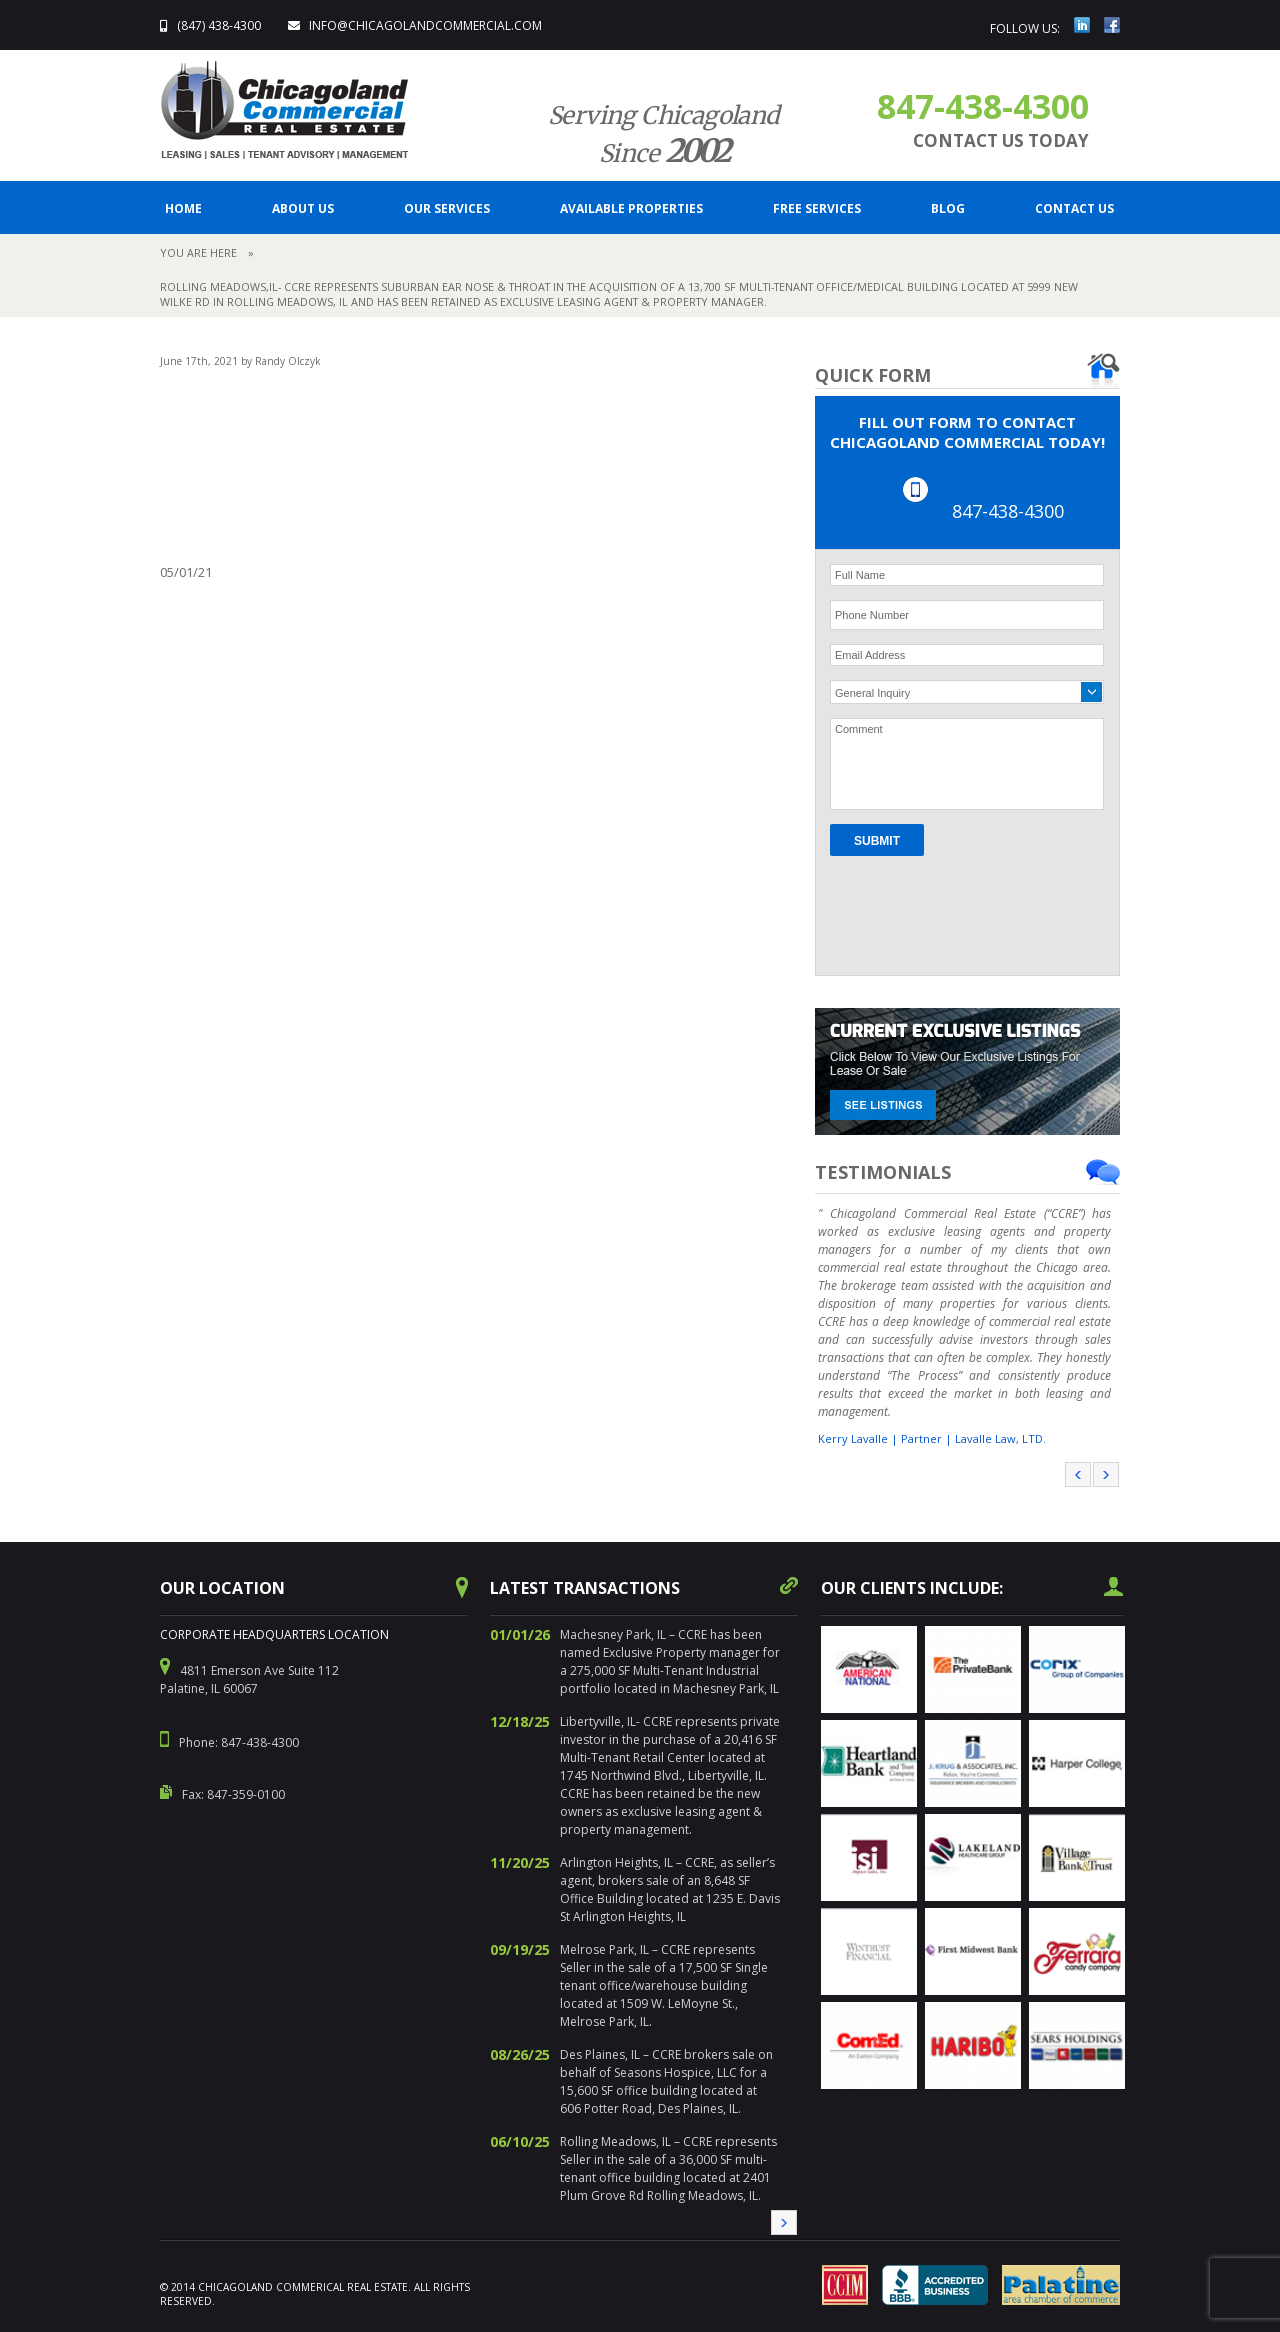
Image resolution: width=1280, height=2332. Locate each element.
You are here (198, 252)
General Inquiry (872, 693)
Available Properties (631, 208)
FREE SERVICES (817, 208)
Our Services (447, 208)
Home (183, 208)
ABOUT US (303, 208)
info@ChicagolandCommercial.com (425, 25)
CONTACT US (1074, 208)
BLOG (948, 208)
